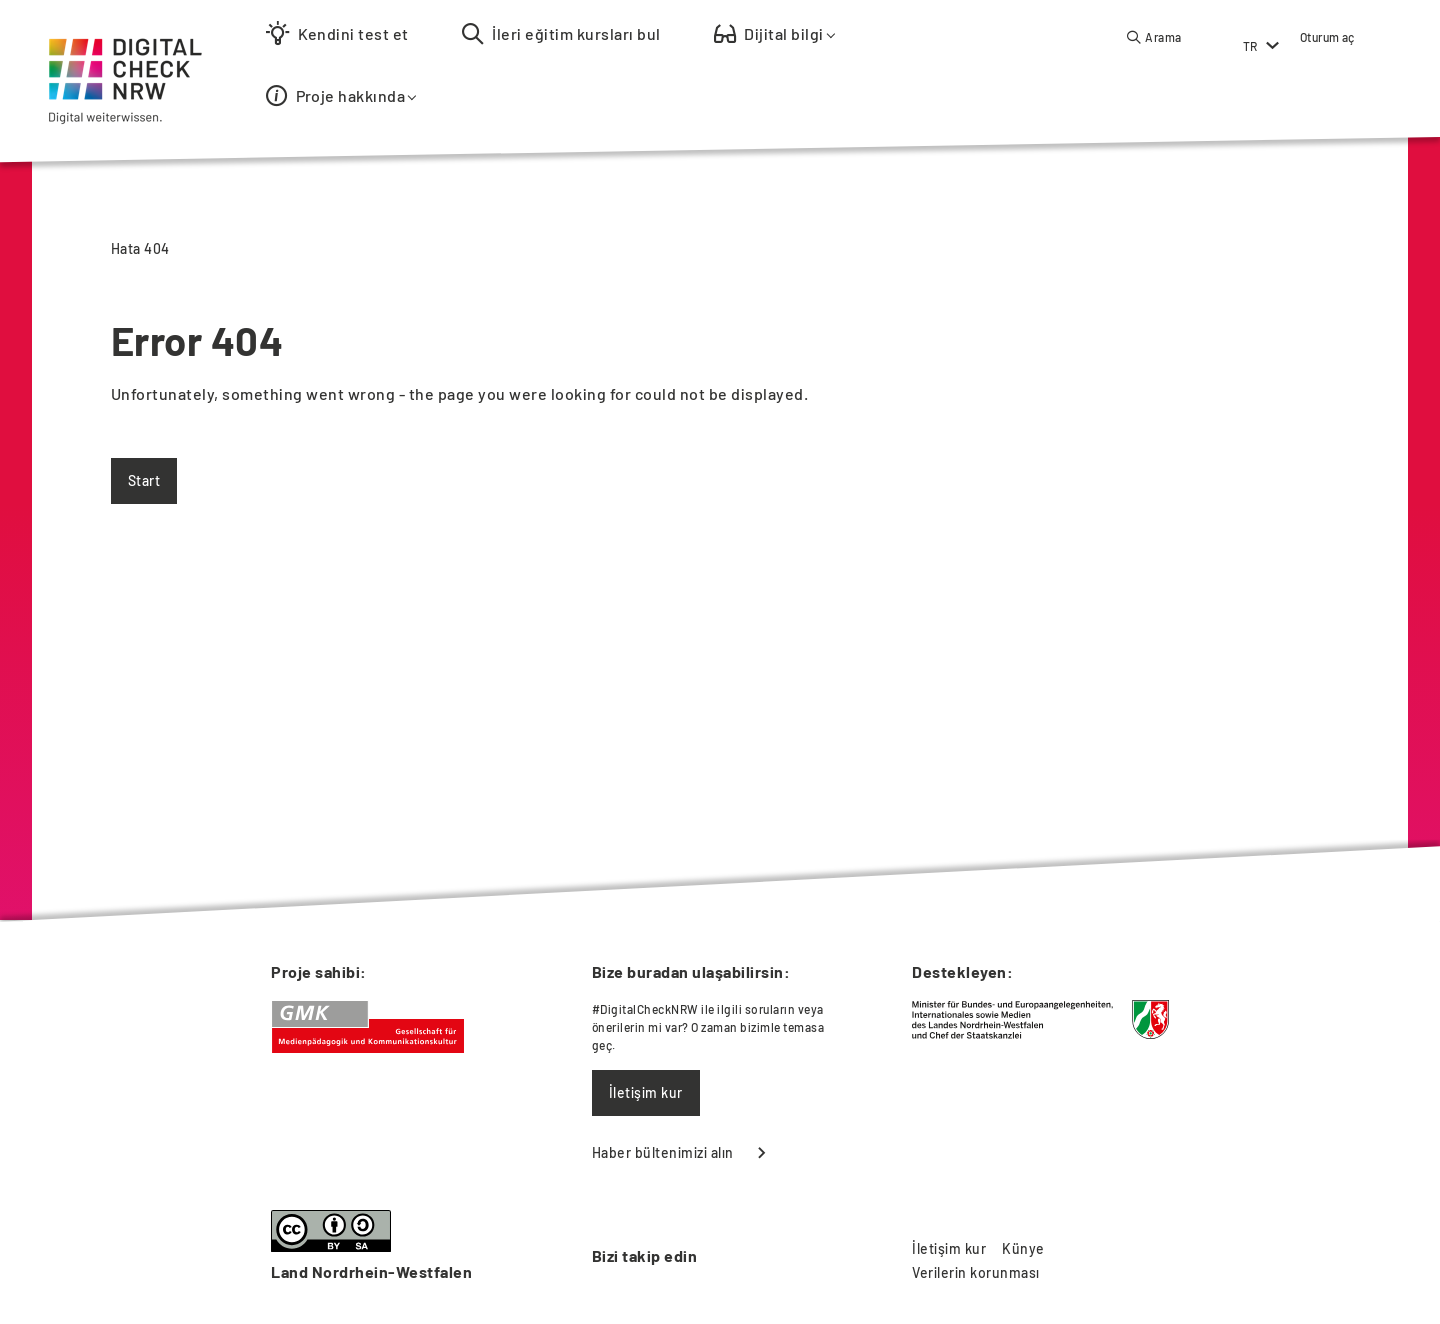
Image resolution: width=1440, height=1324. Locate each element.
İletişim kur (646, 1092)
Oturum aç (1327, 37)
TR (1250, 46)
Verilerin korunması (975, 1272)
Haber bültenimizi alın (663, 1152)
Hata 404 (140, 248)
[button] (1154, 37)
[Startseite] (120, 48)
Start (144, 480)
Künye (1023, 1248)
